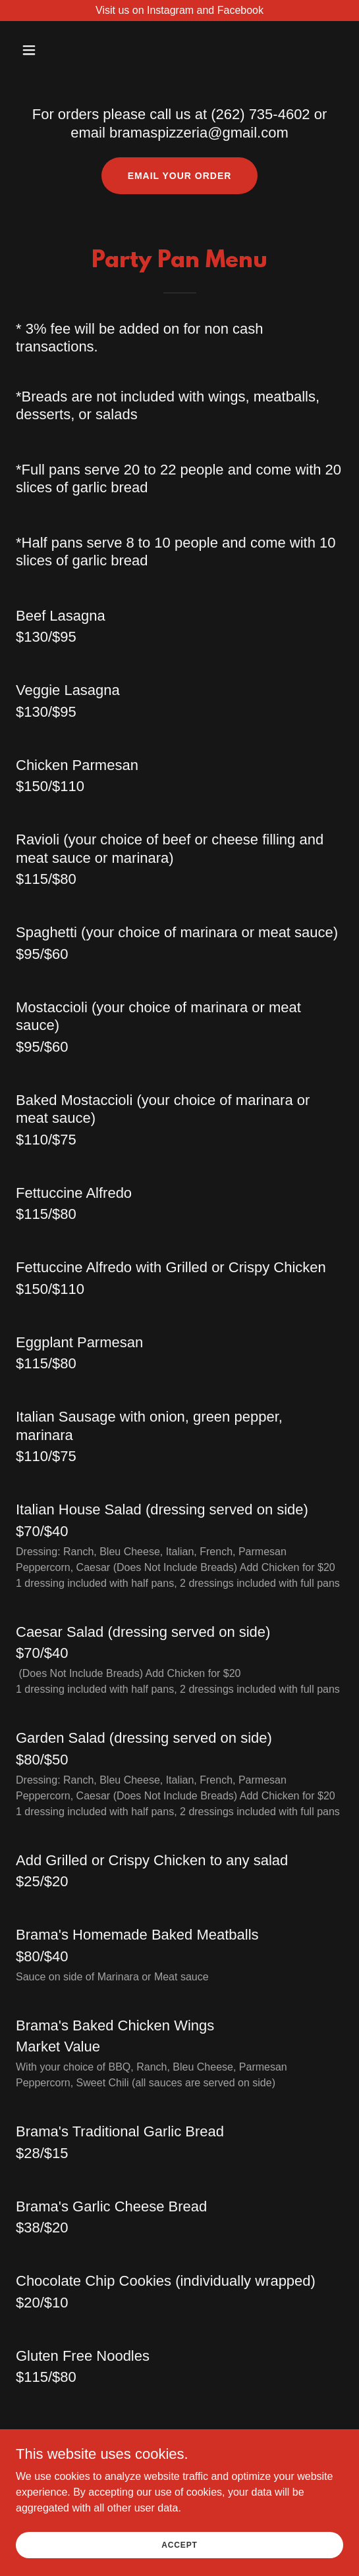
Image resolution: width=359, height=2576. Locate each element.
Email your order (180, 175)
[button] (53, 50)
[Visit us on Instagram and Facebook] (179, 10)
